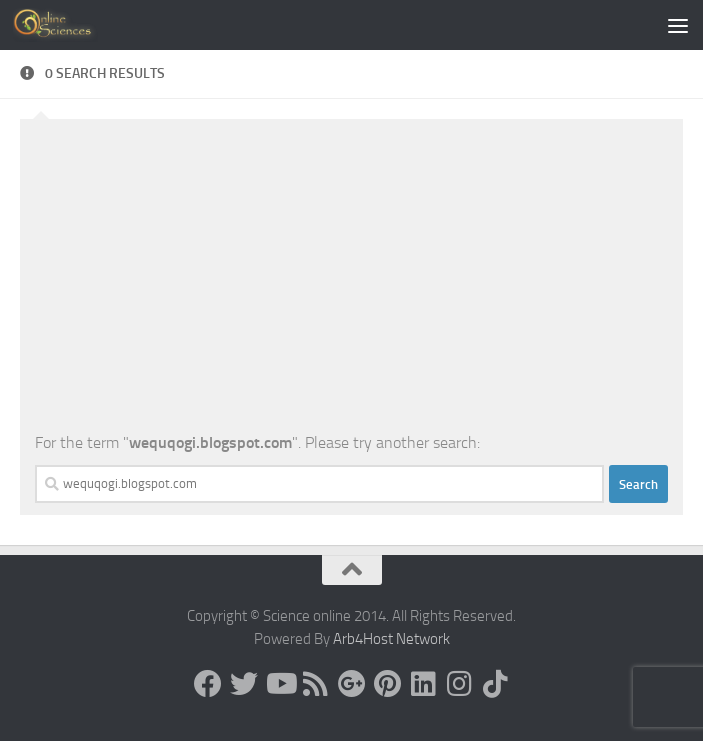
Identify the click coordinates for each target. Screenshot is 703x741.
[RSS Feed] (316, 684)
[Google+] (352, 684)
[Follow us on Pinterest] (388, 684)
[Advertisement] (351, 281)
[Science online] (208, 684)
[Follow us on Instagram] (460, 684)
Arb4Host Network (391, 639)
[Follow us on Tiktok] (496, 684)
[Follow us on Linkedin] (424, 684)
